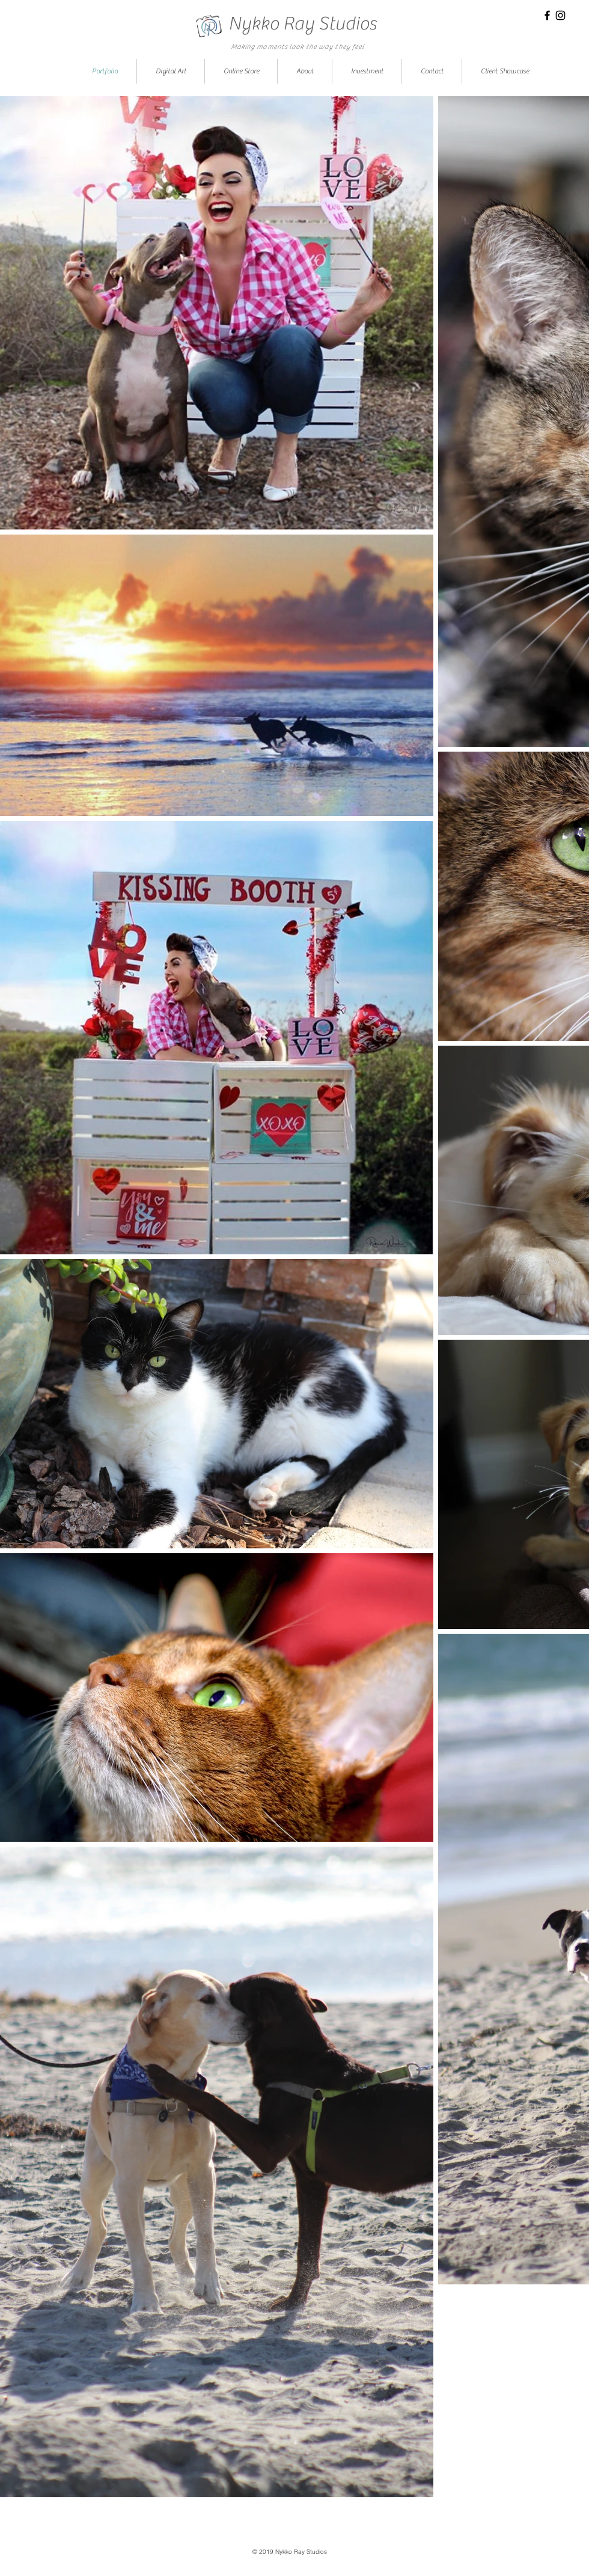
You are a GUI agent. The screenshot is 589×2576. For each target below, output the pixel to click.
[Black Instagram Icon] (560, 15)
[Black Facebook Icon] (547, 15)
